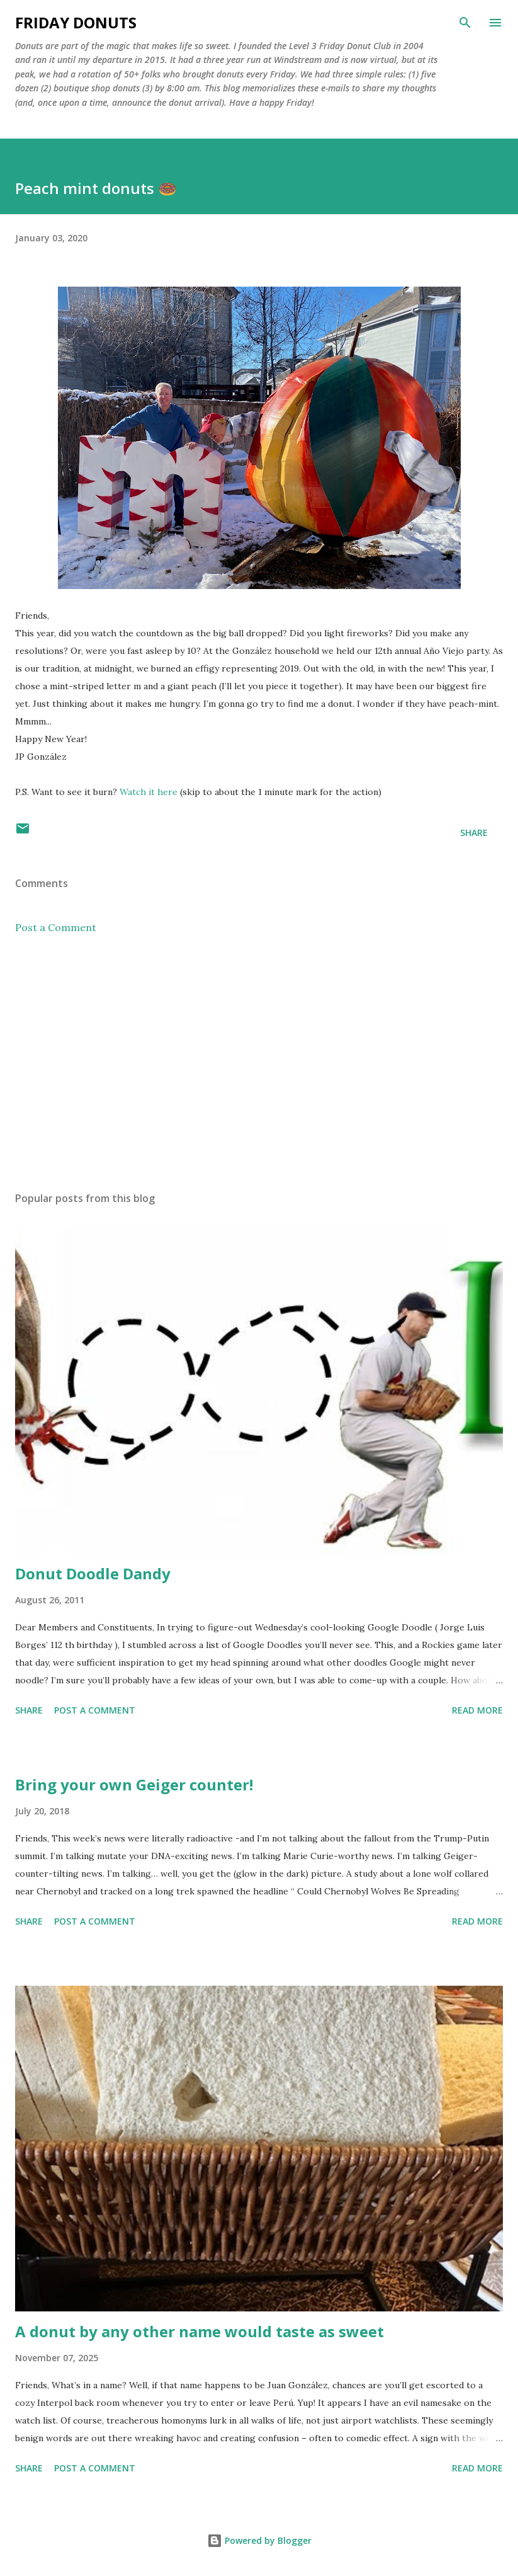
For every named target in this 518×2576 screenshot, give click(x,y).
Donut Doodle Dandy (93, 1573)
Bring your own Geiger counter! (134, 1784)
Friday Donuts (76, 22)
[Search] (465, 22)
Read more (477, 1710)
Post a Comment (55, 927)
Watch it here (148, 792)
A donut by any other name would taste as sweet (199, 2331)
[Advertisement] (259, 1063)
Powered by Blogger (259, 2540)
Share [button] (474, 833)
